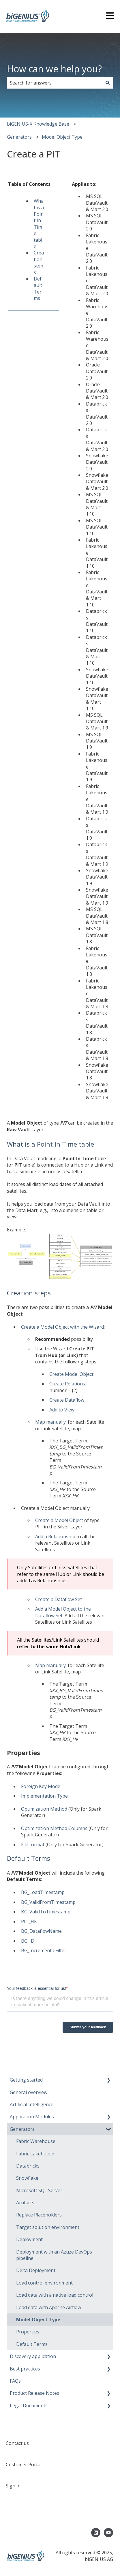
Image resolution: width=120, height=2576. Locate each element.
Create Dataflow (66, 1400)
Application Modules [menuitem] (32, 2116)
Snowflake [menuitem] (27, 2178)
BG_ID (27, 1941)
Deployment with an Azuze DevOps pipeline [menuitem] (54, 2255)
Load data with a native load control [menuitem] (54, 2295)
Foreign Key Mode (40, 1786)
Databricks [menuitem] (28, 2166)
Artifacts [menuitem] (25, 2202)
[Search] (107, 82)
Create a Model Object (59, 1520)
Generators (19, 137)
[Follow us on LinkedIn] (95, 2532)
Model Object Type (62, 137)
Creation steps (39, 262)
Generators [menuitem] (22, 2129)
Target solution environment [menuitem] (47, 2227)
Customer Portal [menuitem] (24, 2464)
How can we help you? (54, 69)
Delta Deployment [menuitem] (35, 2270)
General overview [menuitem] (28, 2092)
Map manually (50, 1422)
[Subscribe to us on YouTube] (108, 2532)
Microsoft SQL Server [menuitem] (39, 2190)
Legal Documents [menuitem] (29, 2405)
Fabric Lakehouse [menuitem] (35, 2153)
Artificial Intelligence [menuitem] (31, 2104)
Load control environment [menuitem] (44, 2283)
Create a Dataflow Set (58, 1599)
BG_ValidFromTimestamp (48, 1902)
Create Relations (67, 1383)
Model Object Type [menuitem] (38, 2319)
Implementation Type (44, 1796)
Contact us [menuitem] (17, 2443)
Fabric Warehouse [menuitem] (35, 2141)
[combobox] (54, 82)
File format (32, 1844)
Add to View (61, 1410)
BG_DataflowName (41, 1931)
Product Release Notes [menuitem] (34, 2393)
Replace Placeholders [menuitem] (39, 2215)
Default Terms (38, 288)
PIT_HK (29, 1921)
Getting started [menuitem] (26, 2080)
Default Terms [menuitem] (32, 2344)
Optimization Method (44, 1809)
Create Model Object (71, 1374)
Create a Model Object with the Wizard (62, 1327)
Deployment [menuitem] (29, 2239)
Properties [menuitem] (27, 2332)
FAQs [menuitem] (15, 2381)
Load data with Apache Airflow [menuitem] (48, 2307)
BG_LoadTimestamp (43, 1892)
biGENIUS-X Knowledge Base (38, 124)
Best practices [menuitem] (25, 2369)
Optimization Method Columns (54, 1828)
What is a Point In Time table (39, 224)
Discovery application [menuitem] (33, 2356)
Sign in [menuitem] (13, 2486)
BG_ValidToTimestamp (45, 1911)
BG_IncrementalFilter (43, 1950)
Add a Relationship (55, 1536)
